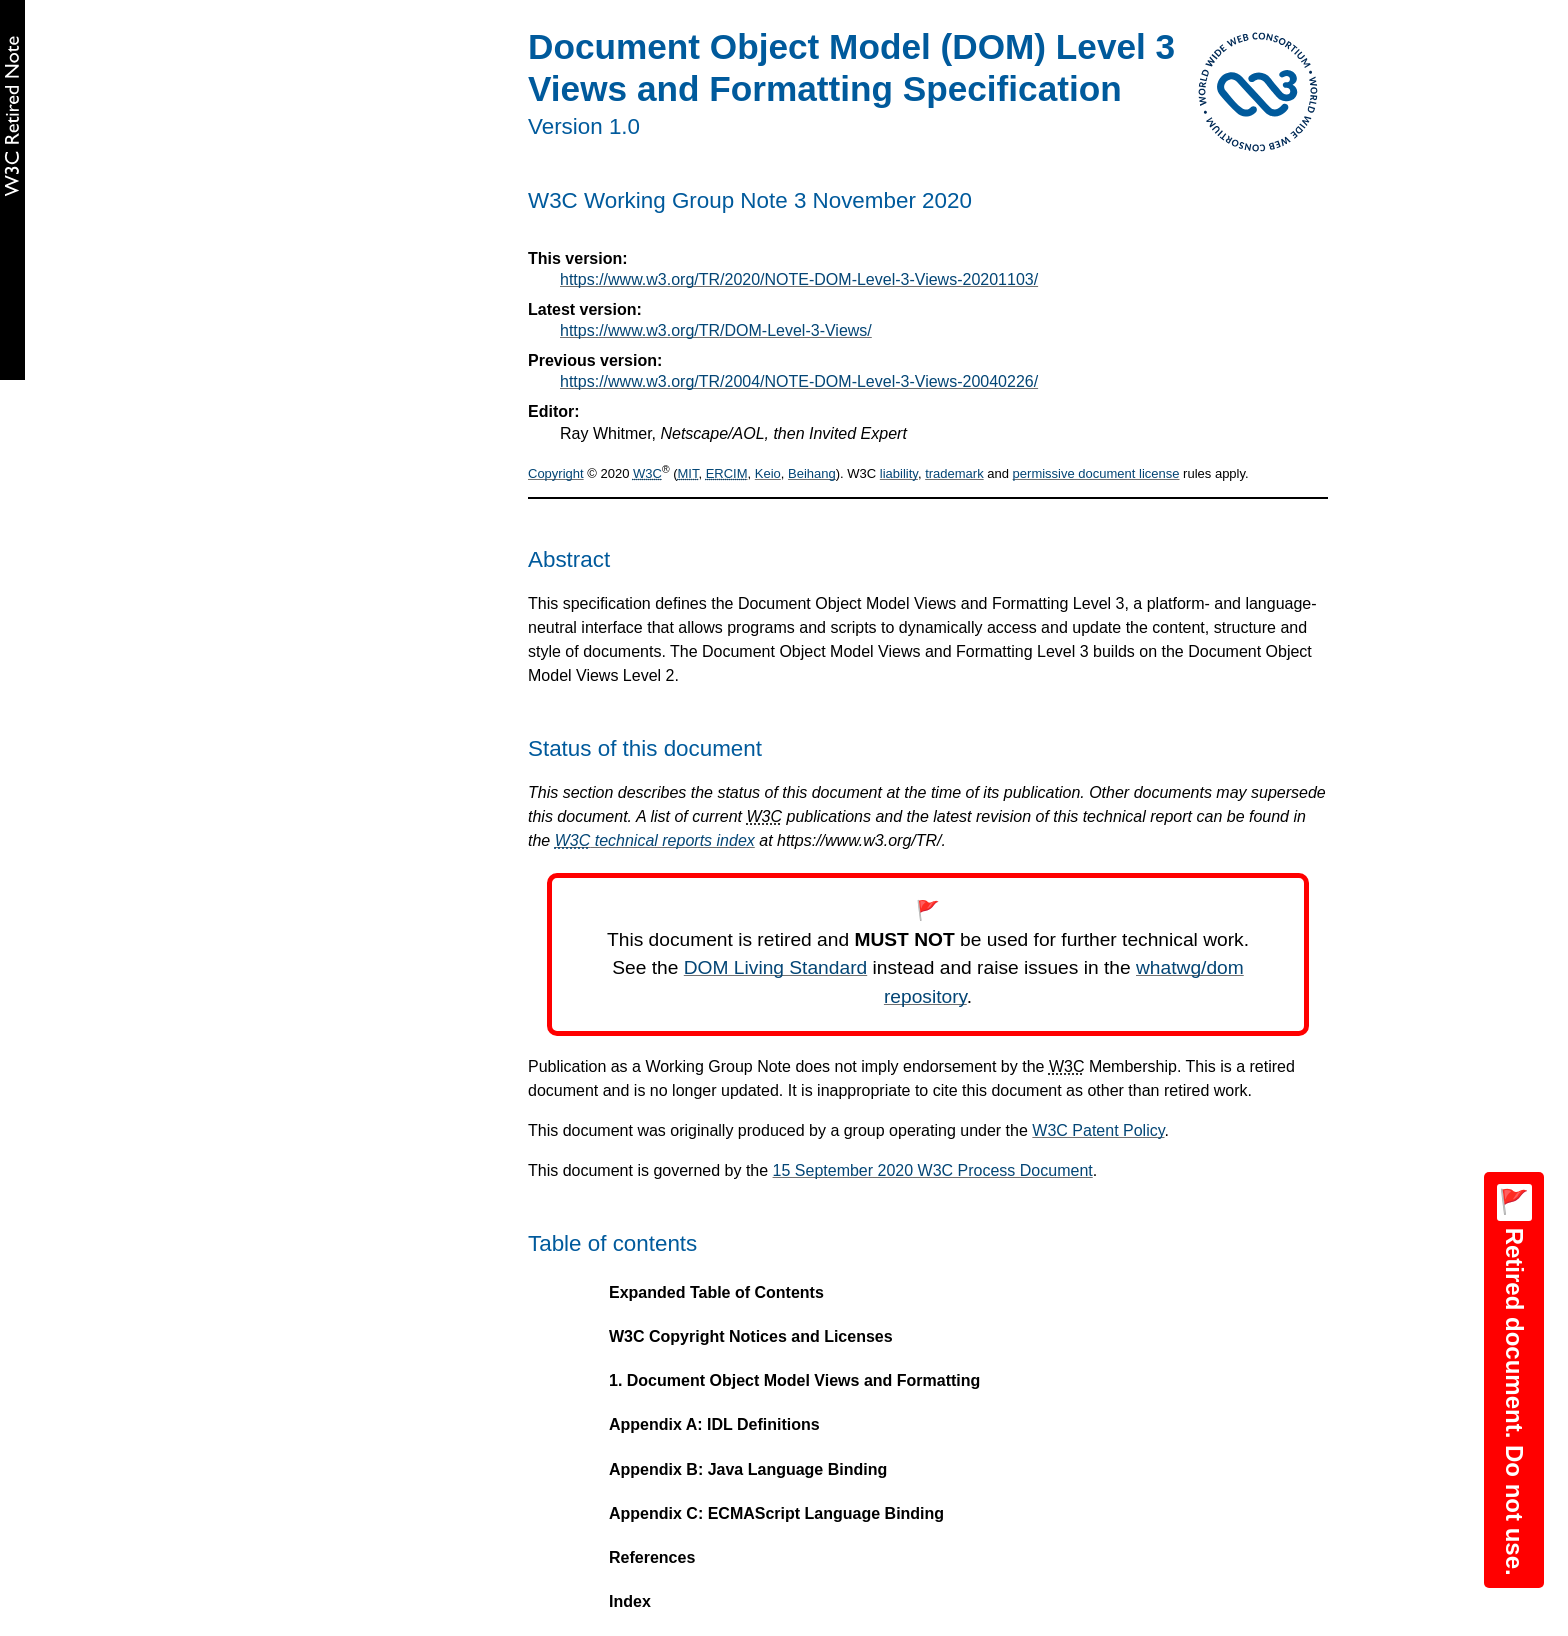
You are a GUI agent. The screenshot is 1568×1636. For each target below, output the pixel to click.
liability (899, 473)
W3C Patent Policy (1098, 1130)
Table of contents (612, 1243)
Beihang (812, 473)
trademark (954, 473)
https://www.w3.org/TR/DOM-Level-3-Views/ (716, 330)
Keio (768, 473)
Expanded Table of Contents (716, 1292)
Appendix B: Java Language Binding (748, 1469)
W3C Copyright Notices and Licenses (751, 1336)
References (652, 1557)
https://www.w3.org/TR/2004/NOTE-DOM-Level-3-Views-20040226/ (799, 381)
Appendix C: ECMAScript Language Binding (776, 1513)
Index (630, 1601)
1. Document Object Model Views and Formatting (794, 1380)
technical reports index (655, 840)
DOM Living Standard (775, 967)
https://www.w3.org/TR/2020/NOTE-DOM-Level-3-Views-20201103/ (799, 279)
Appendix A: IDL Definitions (714, 1424)
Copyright (556, 473)
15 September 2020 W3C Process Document (933, 1170)
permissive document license (1096, 473)
